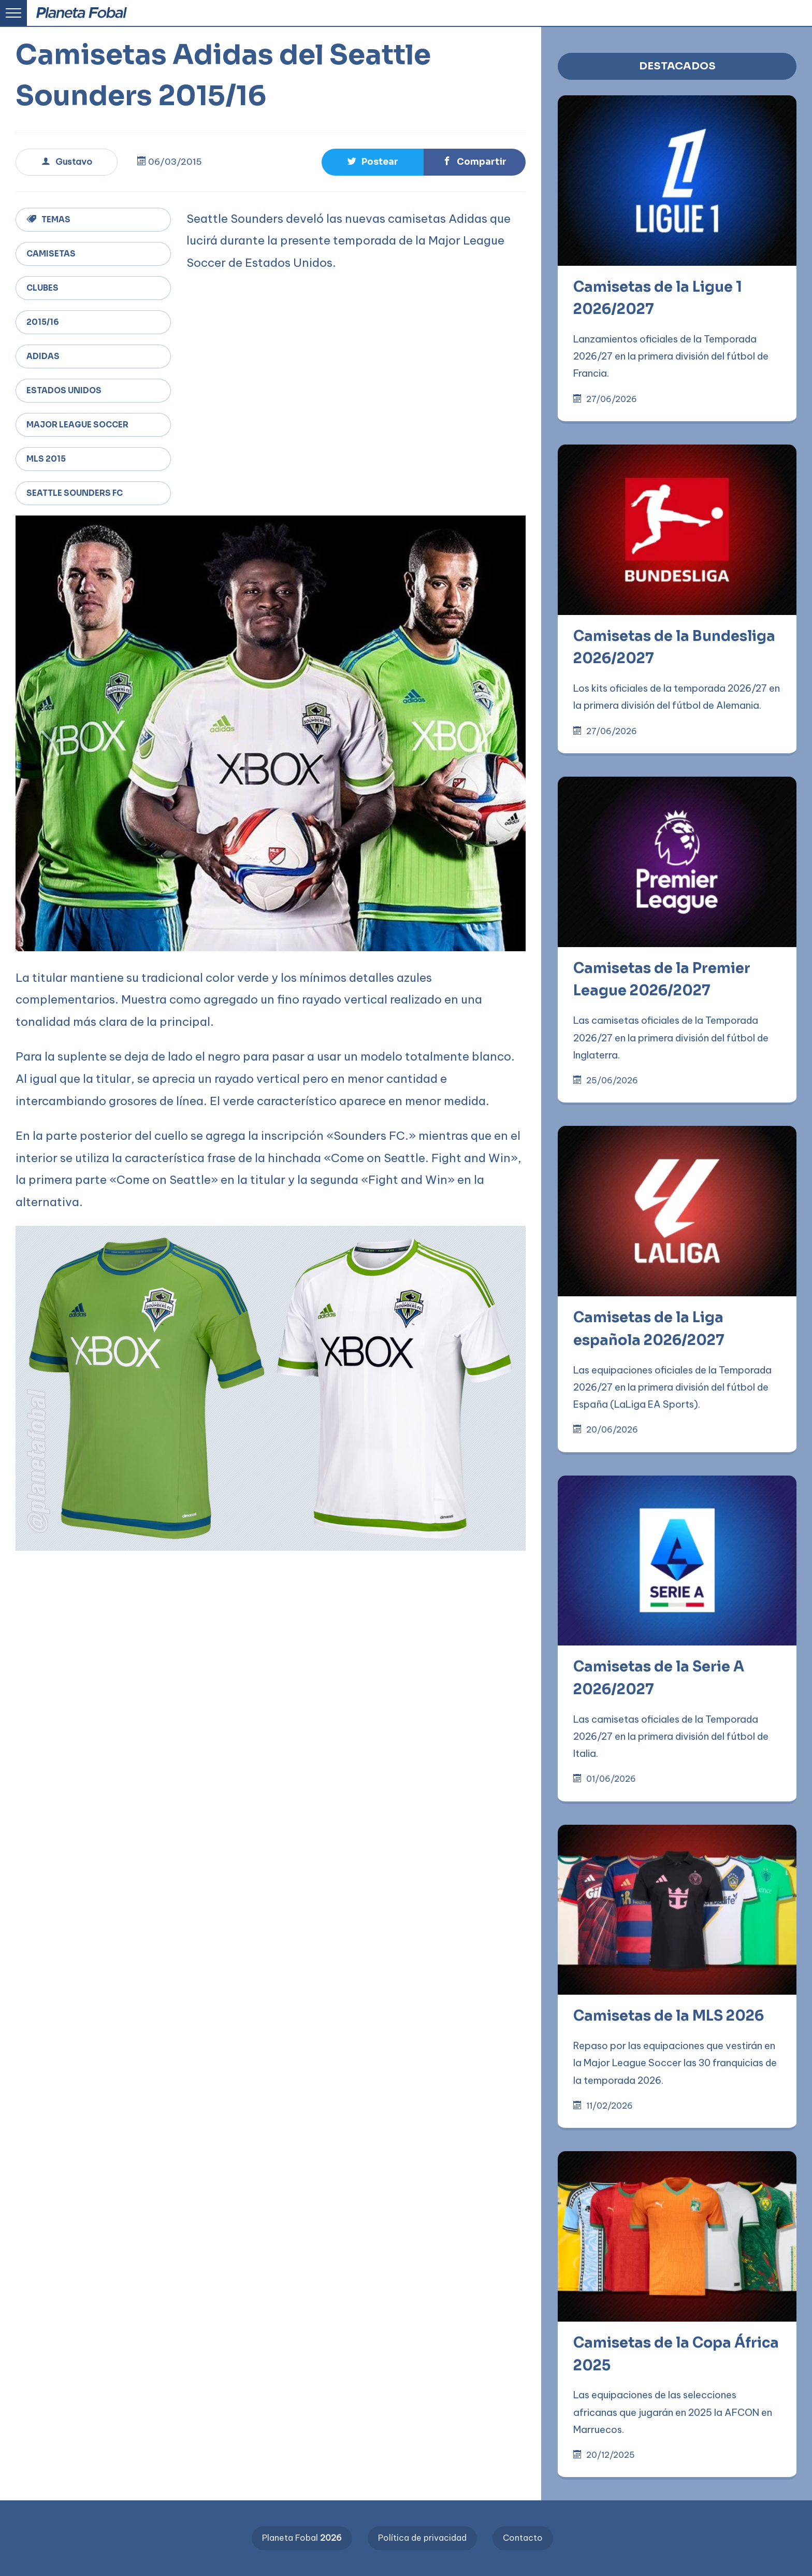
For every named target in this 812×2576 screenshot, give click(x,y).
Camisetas (51, 254)
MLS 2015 (46, 459)
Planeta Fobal (302, 2537)
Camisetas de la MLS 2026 (668, 2016)
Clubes (42, 288)
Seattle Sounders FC (74, 493)
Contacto (523, 2537)
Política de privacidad (422, 2537)
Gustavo (66, 161)
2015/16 (42, 322)
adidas (43, 356)
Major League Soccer (77, 425)
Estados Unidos (64, 390)
